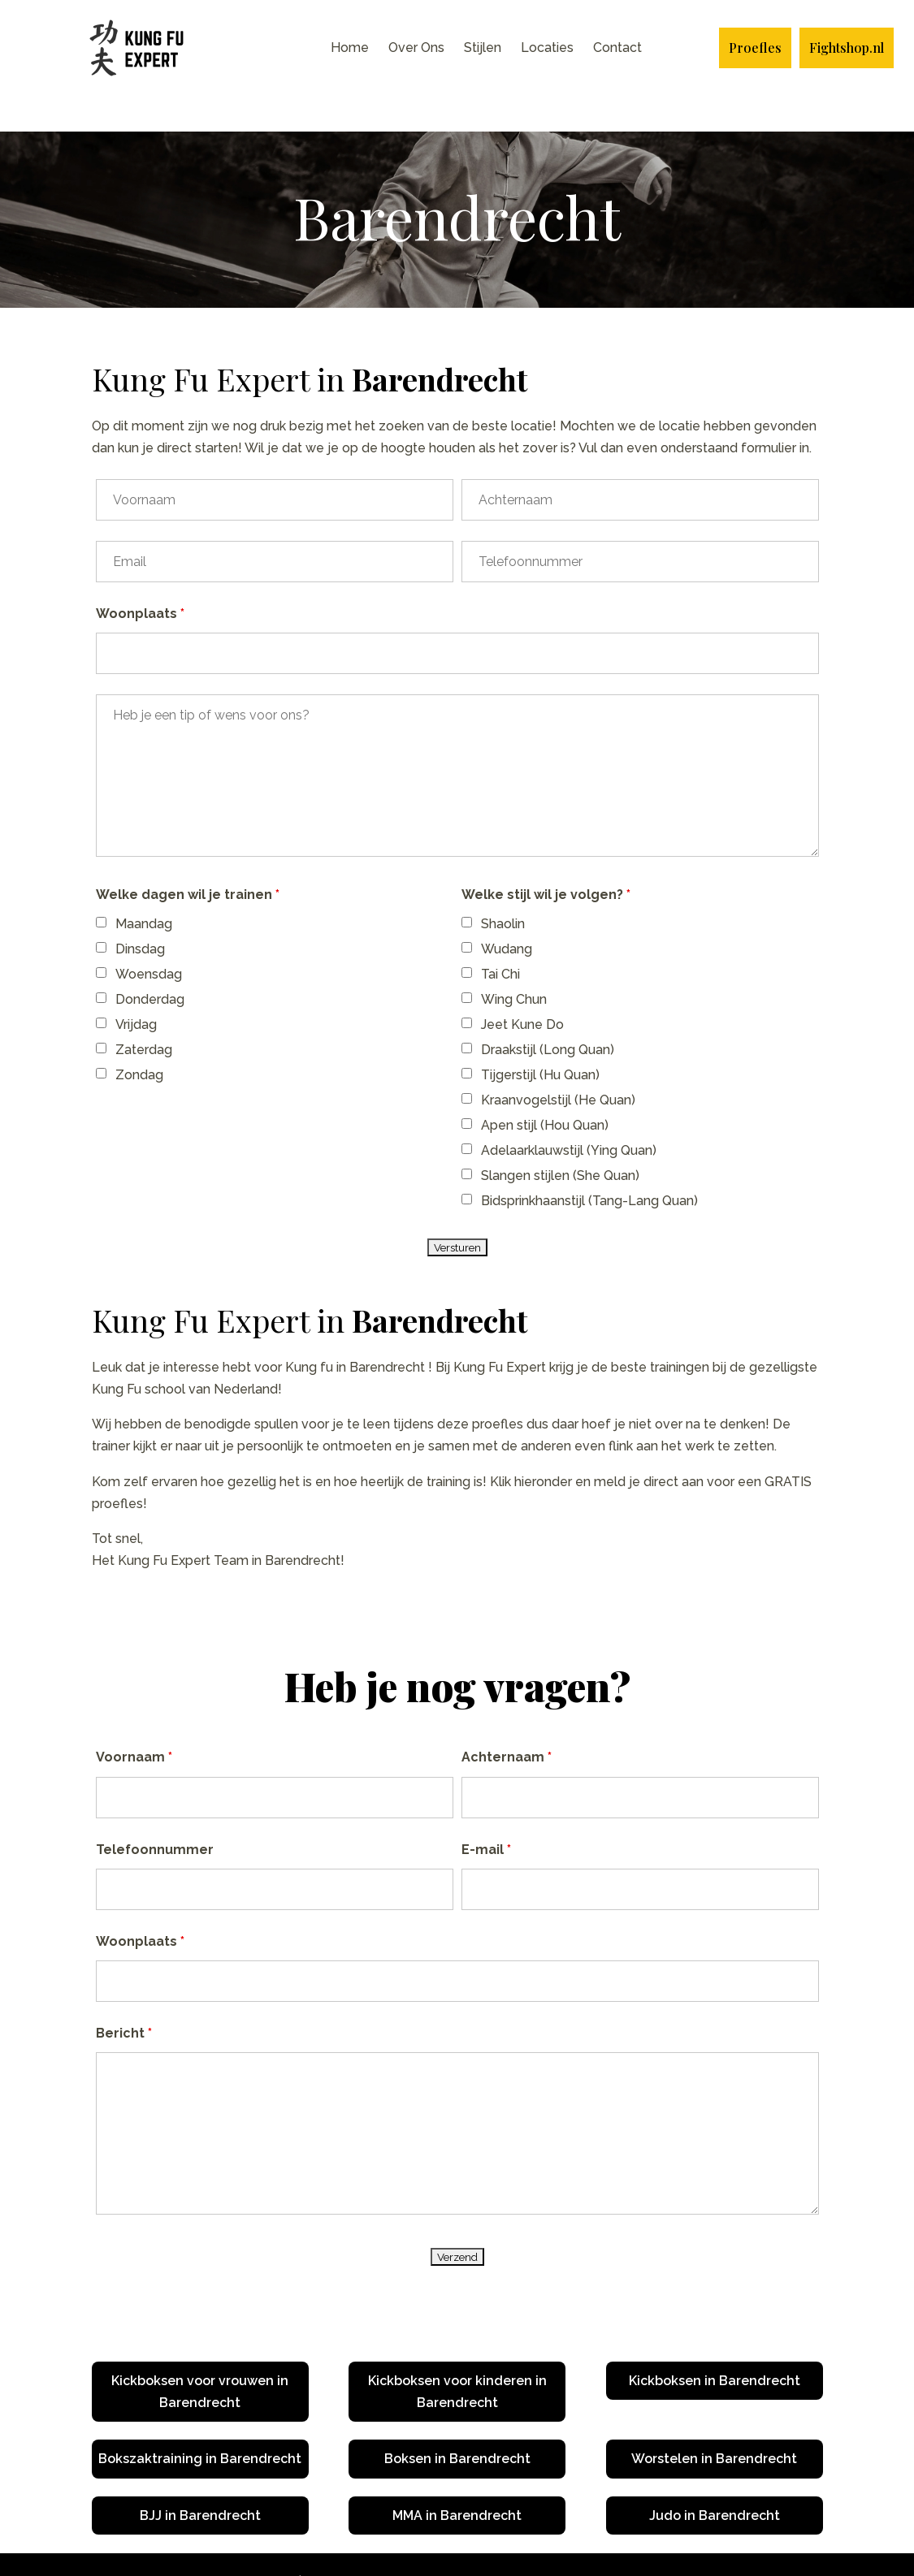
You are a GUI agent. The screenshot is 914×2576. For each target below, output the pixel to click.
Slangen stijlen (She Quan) (560, 1140)
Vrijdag (136, 988)
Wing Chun (514, 963)
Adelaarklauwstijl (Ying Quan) (568, 1114)
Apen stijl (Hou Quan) (545, 1089)
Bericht (124, 1997)
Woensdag (148, 938)
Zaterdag (143, 1014)
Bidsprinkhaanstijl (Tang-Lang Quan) (589, 1165)
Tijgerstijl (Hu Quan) (540, 1039)
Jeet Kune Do (522, 988)
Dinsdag (140, 913)
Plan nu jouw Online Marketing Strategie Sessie (618, 2546)
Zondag (139, 1039)
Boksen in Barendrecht (457, 2423)
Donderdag (149, 963)
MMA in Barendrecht (457, 2479)
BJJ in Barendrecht (200, 2479)
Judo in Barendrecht (714, 2479)
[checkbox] (101, 886)
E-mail (486, 1814)
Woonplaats (140, 578)
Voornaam (134, 1721)
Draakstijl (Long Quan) (547, 1014)
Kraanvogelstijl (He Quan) (558, 1064)
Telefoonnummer (155, 1814)
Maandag (143, 888)
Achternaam (506, 1721)
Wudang (506, 913)
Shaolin (503, 888)
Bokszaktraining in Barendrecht (199, 2423)
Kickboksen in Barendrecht (714, 2345)
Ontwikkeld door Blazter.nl (383, 2546)
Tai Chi (500, 938)
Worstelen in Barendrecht (714, 2423)
